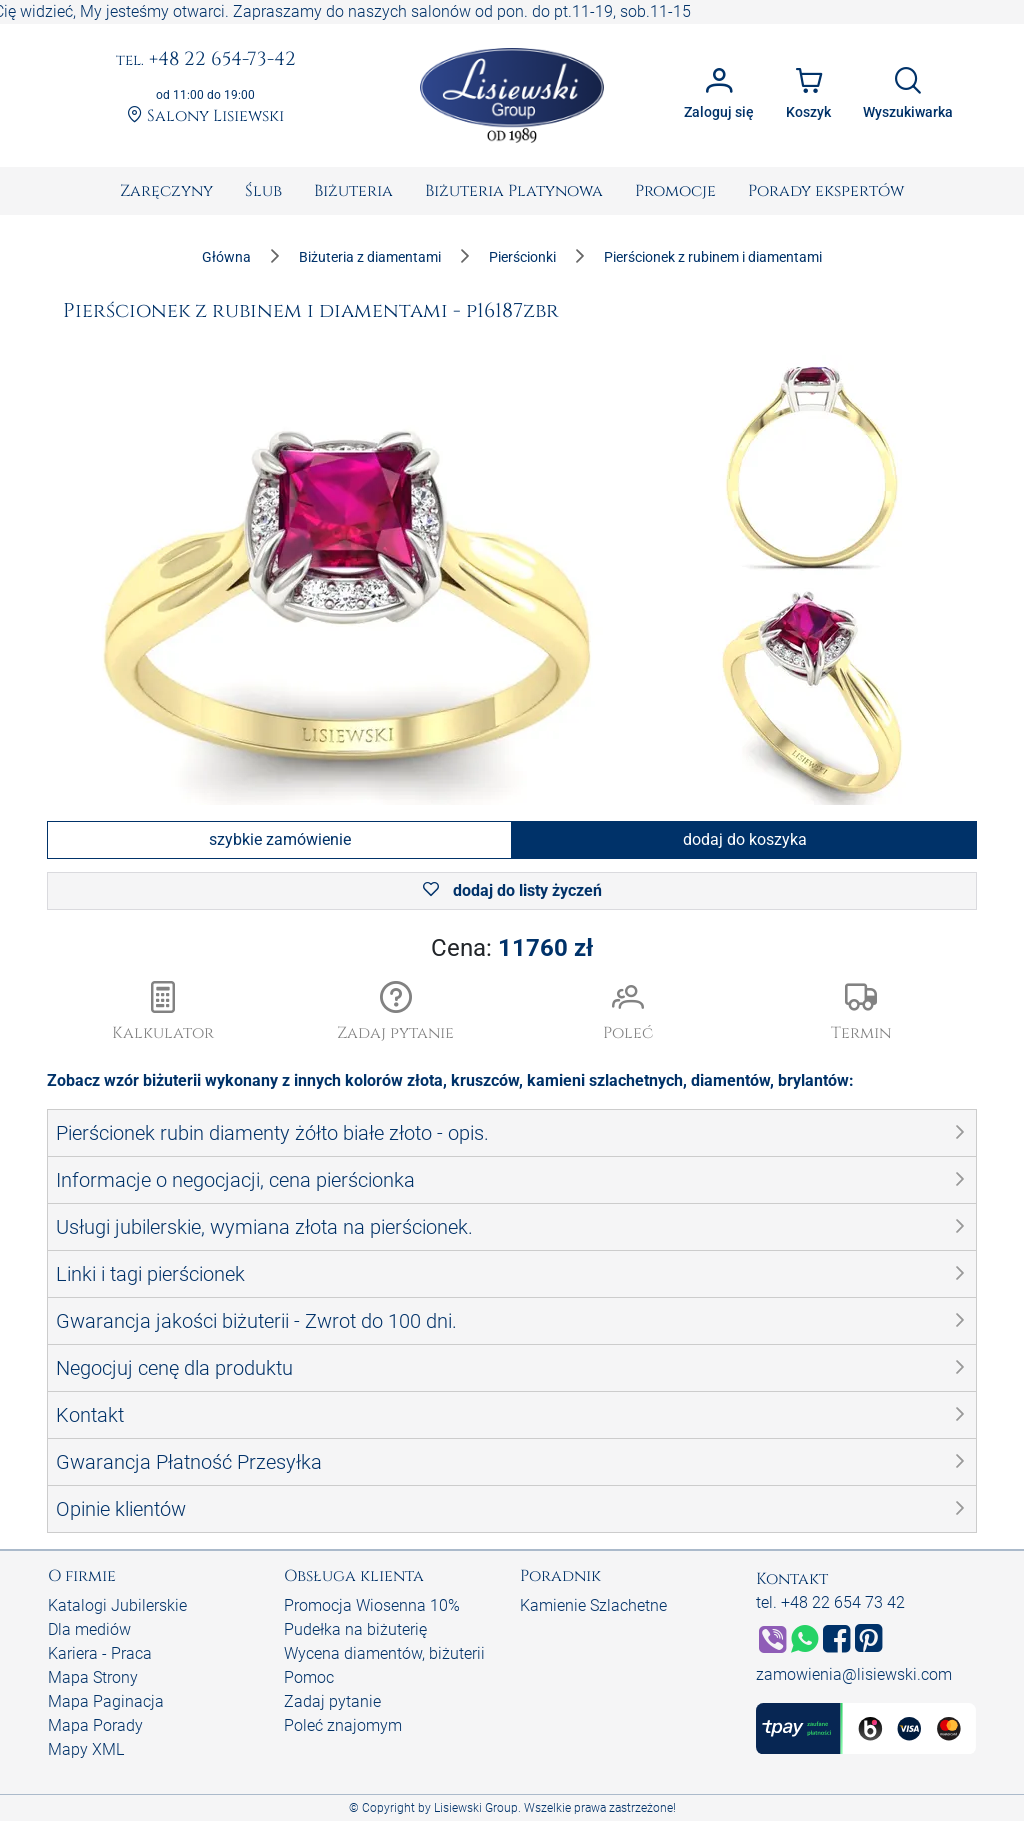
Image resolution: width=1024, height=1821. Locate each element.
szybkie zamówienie (280, 839)
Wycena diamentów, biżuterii (384, 1653)
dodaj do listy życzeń (512, 890)
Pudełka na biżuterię (355, 1629)
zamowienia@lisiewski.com (854, 1674)
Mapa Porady (95, 1725)
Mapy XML (86, 1749)
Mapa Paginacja (106, 1701)
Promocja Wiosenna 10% (372, 1605)
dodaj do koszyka (745, 839)
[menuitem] (166, 191)
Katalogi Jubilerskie (117, 1605)
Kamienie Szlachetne (593, 1605)
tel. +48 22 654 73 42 (830, 1602)
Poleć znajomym (343, 1725)
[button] (396, 1013)
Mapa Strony (93, 1677)
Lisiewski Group (476, 1808)
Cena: (512, 948)
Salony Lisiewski (205, 116)
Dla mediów (89, 1629)
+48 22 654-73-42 (206, 60)
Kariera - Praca (100, 1653)
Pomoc (309, 1677)
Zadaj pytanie (332, 1701)
